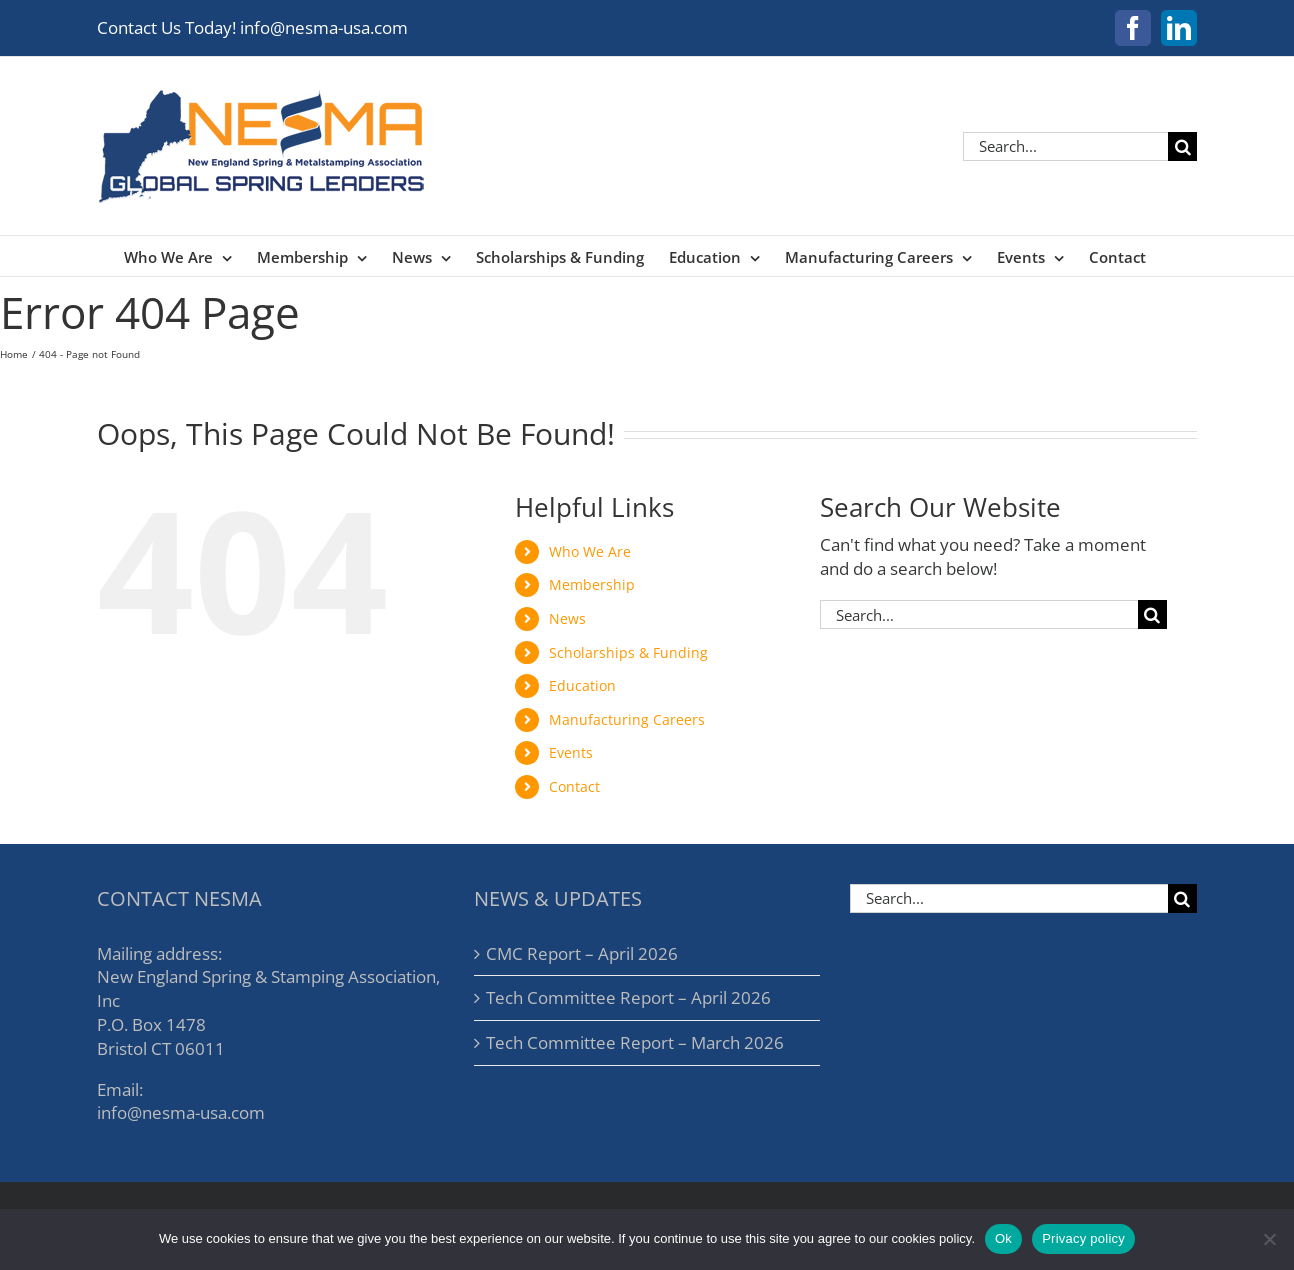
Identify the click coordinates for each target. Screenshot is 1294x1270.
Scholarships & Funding (628, 652)
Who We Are (590, 551)
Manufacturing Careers (627, 719)
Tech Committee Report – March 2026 (635, 1042)
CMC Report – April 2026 (582, 953)
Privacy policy (1083, 1238)
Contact (574, 786)
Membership (592, 584)
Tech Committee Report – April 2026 (628, 997)
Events (571, 752)
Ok (1003, 1238)
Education (582, 685)
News (567, 618)
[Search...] (1065, 146)
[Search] (1182, 146)
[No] (1269, 1239)
